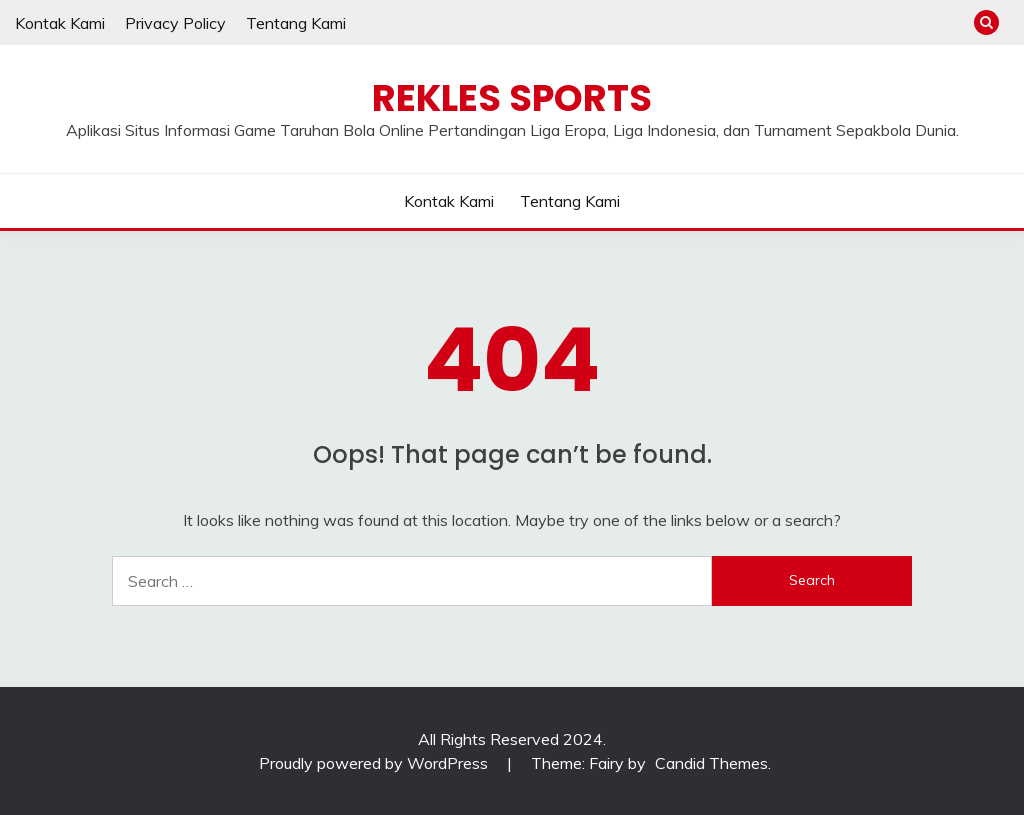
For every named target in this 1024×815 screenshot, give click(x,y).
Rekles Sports (512, 98)
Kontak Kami (60, 23)
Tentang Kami (296, 23)
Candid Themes (711, 763)
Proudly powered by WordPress (375, 763)
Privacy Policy (175, 23)
